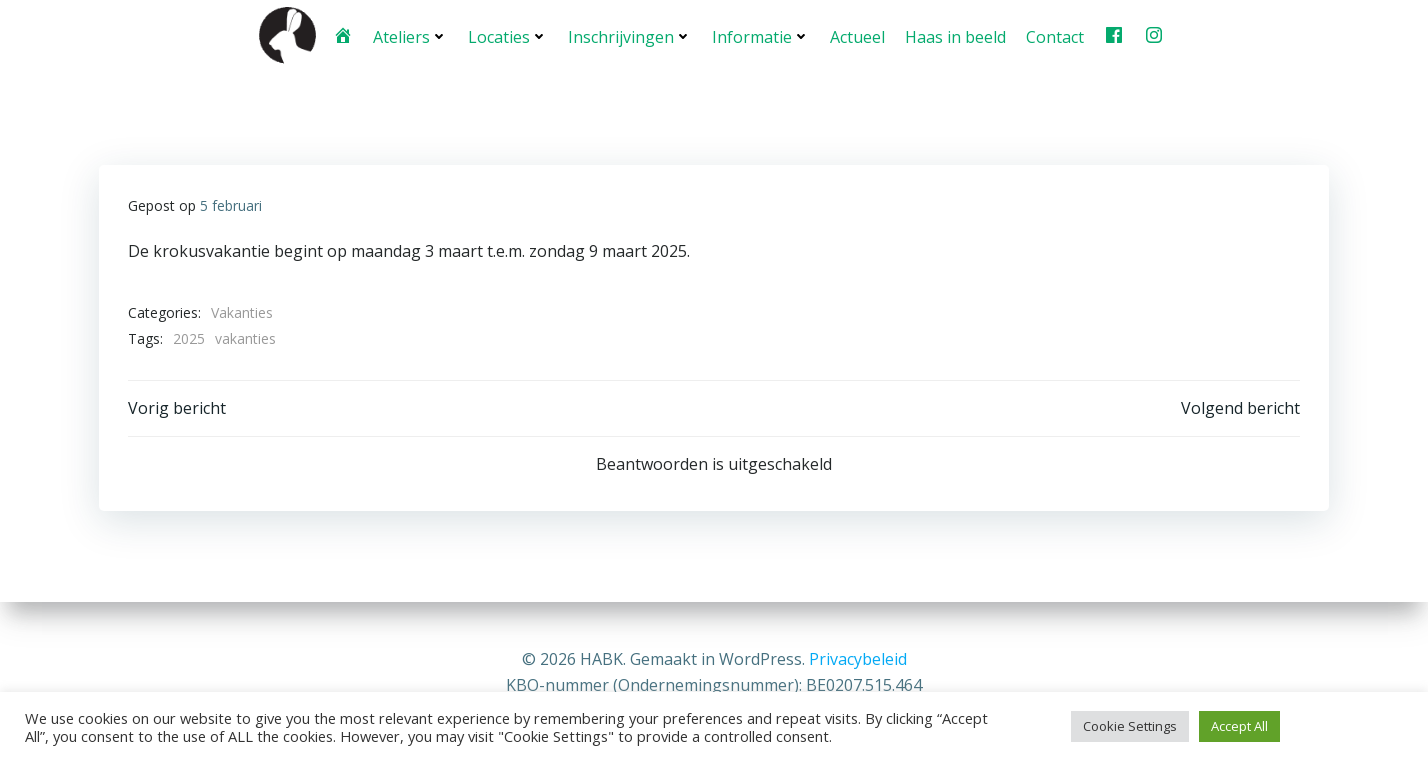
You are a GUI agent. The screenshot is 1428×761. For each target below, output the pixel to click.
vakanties (245, 335)
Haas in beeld (954, 35)
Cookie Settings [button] (1130, 726)
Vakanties (242, 309)
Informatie (760, 35)
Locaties (507, 35)
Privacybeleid (858, 660)
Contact (1054, 35)
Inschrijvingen (629, 35)
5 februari (231, 202)
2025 (189, 335)
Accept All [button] (1239, 726)
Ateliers (409, 35)
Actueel (856, 35)
